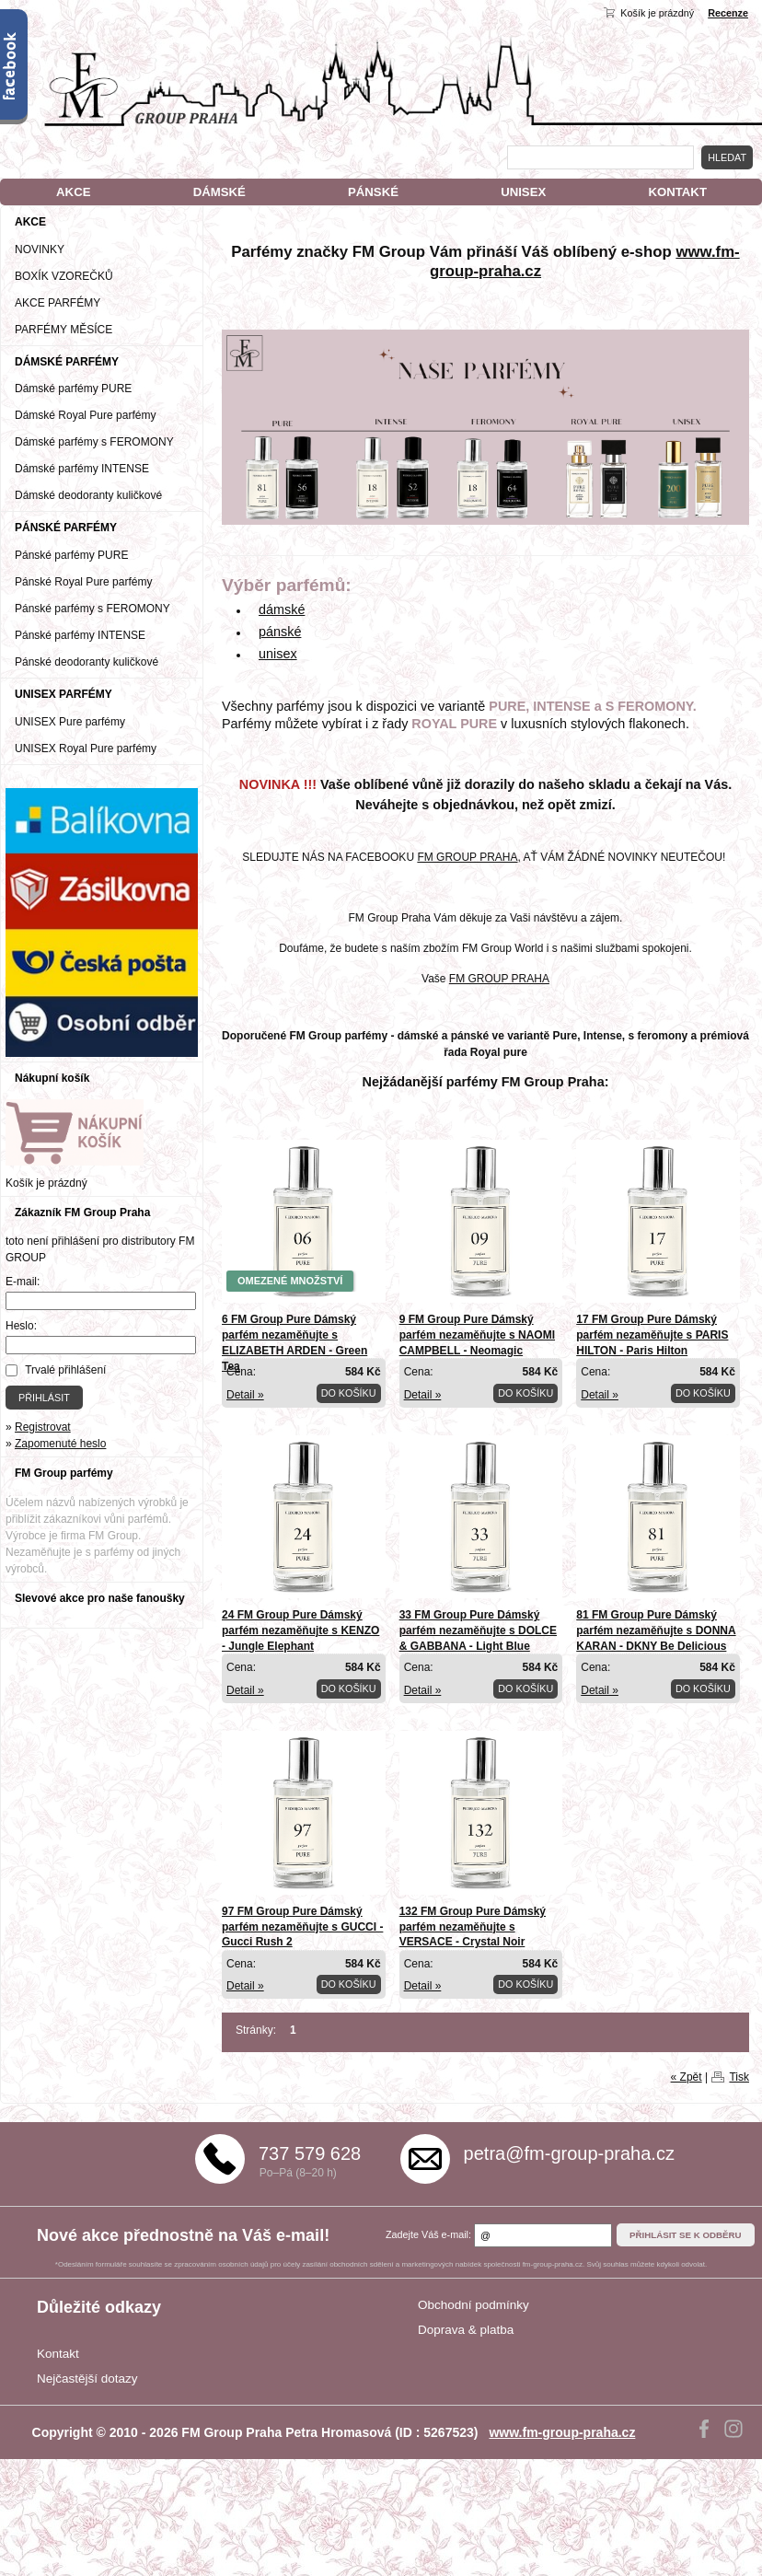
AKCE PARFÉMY (57, 302)
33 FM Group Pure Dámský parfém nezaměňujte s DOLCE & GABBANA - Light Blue (478, 1630)
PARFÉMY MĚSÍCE (63, 329)
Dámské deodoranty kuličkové (88, 495)
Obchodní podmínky (473, 2305)
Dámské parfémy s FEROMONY (94, 441)
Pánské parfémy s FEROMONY (92, 608)
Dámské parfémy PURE (73, 388)
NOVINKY (39, 249)
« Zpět (686, 2077)
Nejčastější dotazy (87, 2378)
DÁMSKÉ (219, 192)
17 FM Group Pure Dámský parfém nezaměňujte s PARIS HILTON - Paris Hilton (652, 1335)
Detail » (245, 1394)
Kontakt (58, 2354)
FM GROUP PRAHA (467, 857)
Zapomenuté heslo (60, 1443)
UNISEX (523, 192)
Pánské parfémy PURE (71, 555)
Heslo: (21, 1325)
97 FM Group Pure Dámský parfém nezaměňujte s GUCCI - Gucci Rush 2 (302, 1927)
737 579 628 (310, 2153)
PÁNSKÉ (373, 192)
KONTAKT (677, 192)
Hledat (727, 157)
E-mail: (23, 1281)
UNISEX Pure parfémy (70, 721)
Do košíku (348, 1392)
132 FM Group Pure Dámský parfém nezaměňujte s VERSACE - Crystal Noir (472, 1927)
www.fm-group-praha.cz (562, 2432)
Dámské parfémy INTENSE (82, 468)
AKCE (73, 192)
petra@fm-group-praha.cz (569, 2153)
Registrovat (43, 1427)
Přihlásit (44, 1397)
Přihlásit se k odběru (685, 2235)
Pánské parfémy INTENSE (80, 635)
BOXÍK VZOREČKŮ (64, 276)
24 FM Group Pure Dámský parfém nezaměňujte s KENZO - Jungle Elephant (300, 1630)
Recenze (728, 12)
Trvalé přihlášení (65, 1369)
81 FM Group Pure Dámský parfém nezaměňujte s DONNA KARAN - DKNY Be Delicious (655, 1630)
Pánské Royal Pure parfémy (83, 581)
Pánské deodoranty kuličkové (86, 662)
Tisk (739, 2077)
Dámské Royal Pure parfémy (85, 415)
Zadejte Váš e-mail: (428, 2234)
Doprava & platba (466, 2330)
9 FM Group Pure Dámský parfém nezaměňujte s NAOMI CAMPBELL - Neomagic (477, 1335)
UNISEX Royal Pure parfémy (85, 748)
